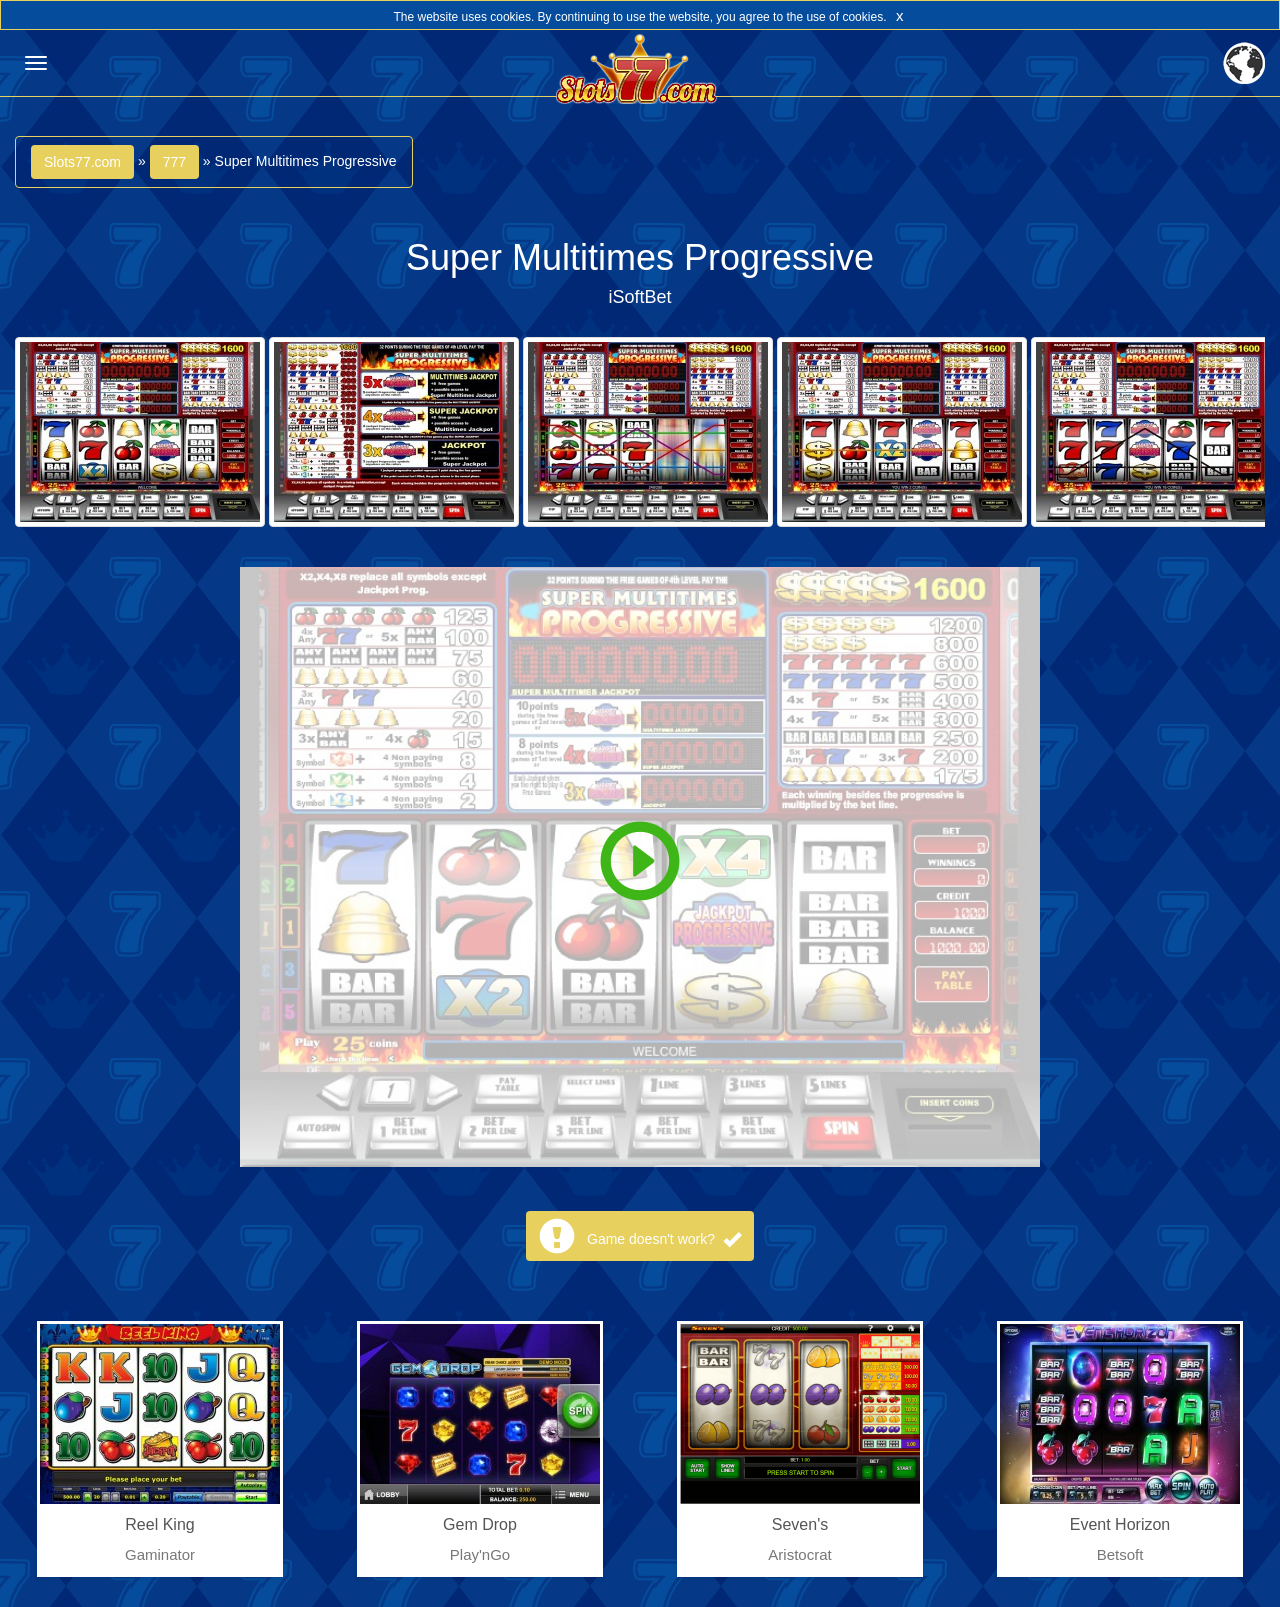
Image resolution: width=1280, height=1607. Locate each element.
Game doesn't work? (664, 1239)
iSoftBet (639, 297)
